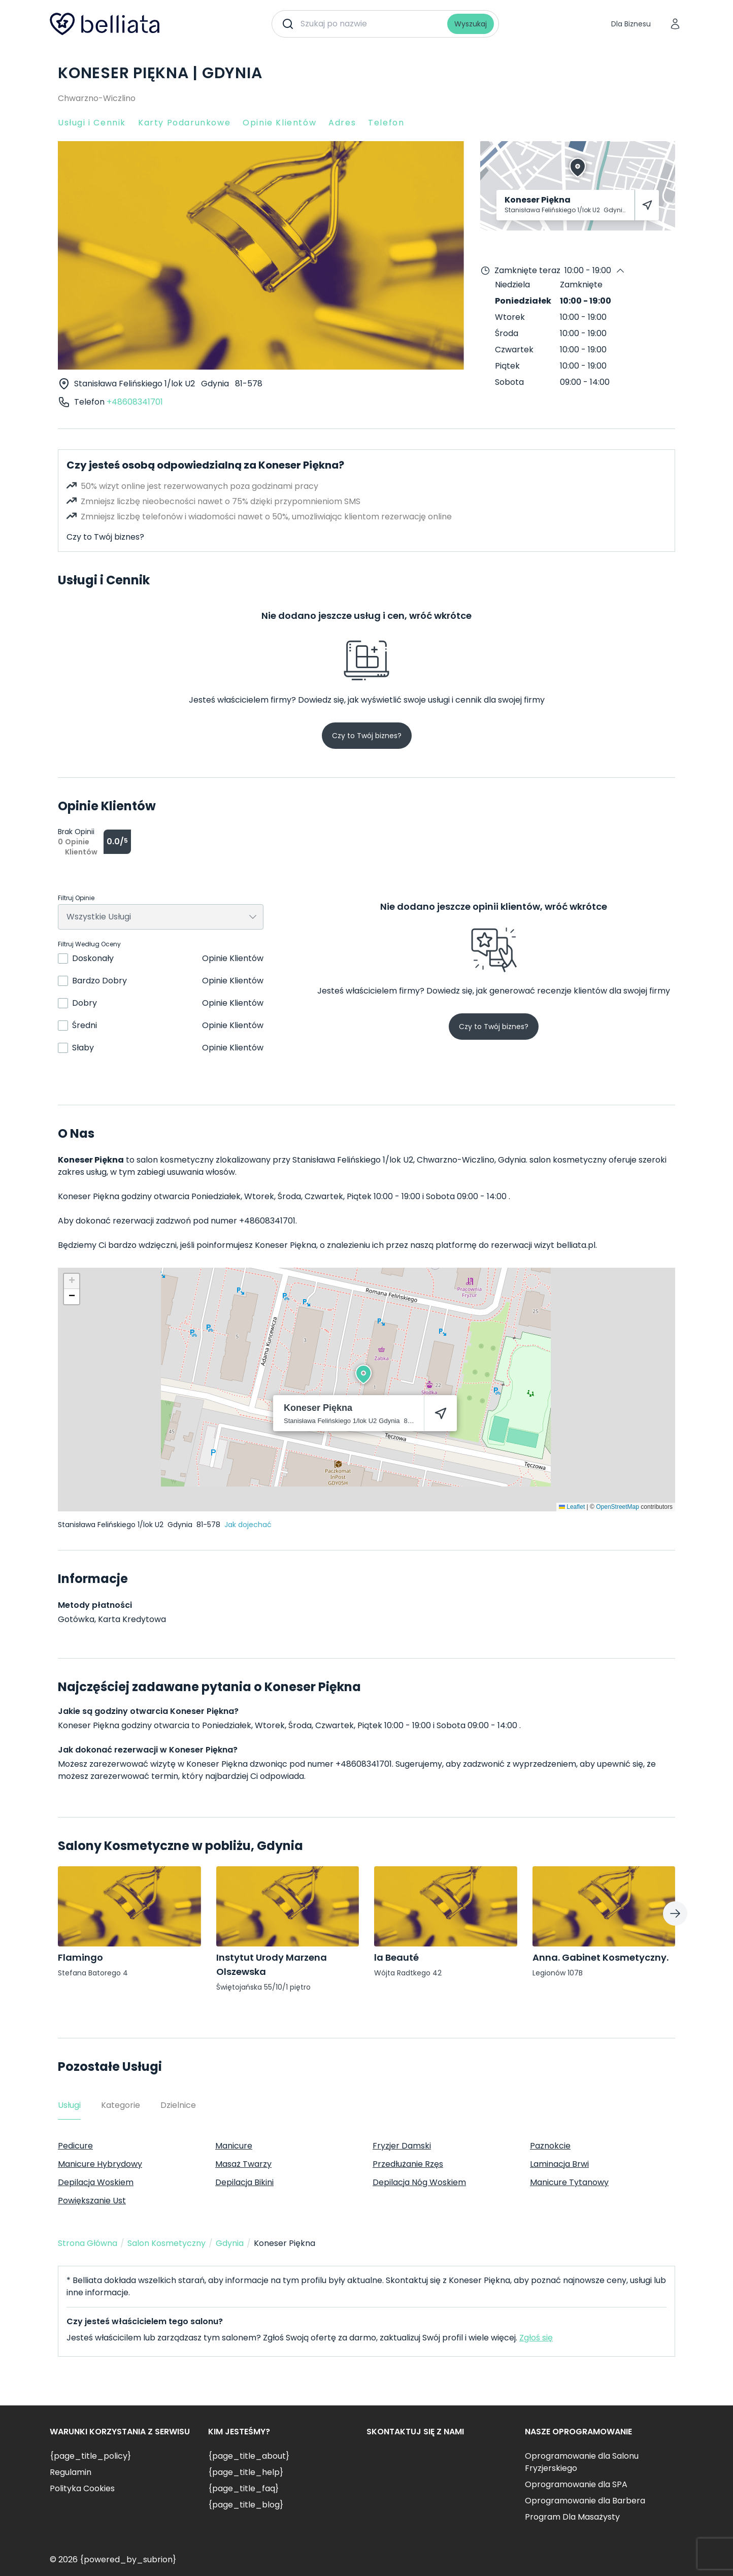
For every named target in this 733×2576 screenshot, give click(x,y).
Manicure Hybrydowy (100, 2164)
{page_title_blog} (245, 2505)
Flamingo (80, 1957)
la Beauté (396, 1957)
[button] (363, 1374)
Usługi (69, 2105)
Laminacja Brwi (559, 2164)
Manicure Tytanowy (569, 2182)
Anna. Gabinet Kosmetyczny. (600, 1957)
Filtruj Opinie (76, 898)
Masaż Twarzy (243, 2164)
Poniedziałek (523, 301)
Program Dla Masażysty (572, 2517)
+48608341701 (135, 402)
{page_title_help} (245, 2472)
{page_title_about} (248, 2456)
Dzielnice (178, 2105)
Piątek (507, 366)
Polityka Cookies (82, 2488)
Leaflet (572, 1506)
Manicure (233, 2146)
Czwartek (514, 349)
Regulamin (70, 2472)
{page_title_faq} (243, 2488)
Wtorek (510, 317)
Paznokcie (550, 2146)
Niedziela (512, 284)
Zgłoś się (536, 2337)
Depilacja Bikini (244, 2182)
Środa (506, 333)
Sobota (509, 382)
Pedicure (75, 2146)
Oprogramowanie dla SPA (576, 2484)
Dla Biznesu (631, 24)
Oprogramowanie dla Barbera (585, 2500)
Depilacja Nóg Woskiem (419, 2182)
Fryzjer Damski (402, 2146)
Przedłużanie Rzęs (408, 2164)
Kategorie (120, 2105)
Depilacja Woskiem (96, 2182)
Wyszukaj (470, 24)
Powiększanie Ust (92, 2200)
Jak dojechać (248, 1525)
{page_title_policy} (90, 2456)
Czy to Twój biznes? (105, 537)
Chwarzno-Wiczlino (97, 98)
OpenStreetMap (617, 1506)
